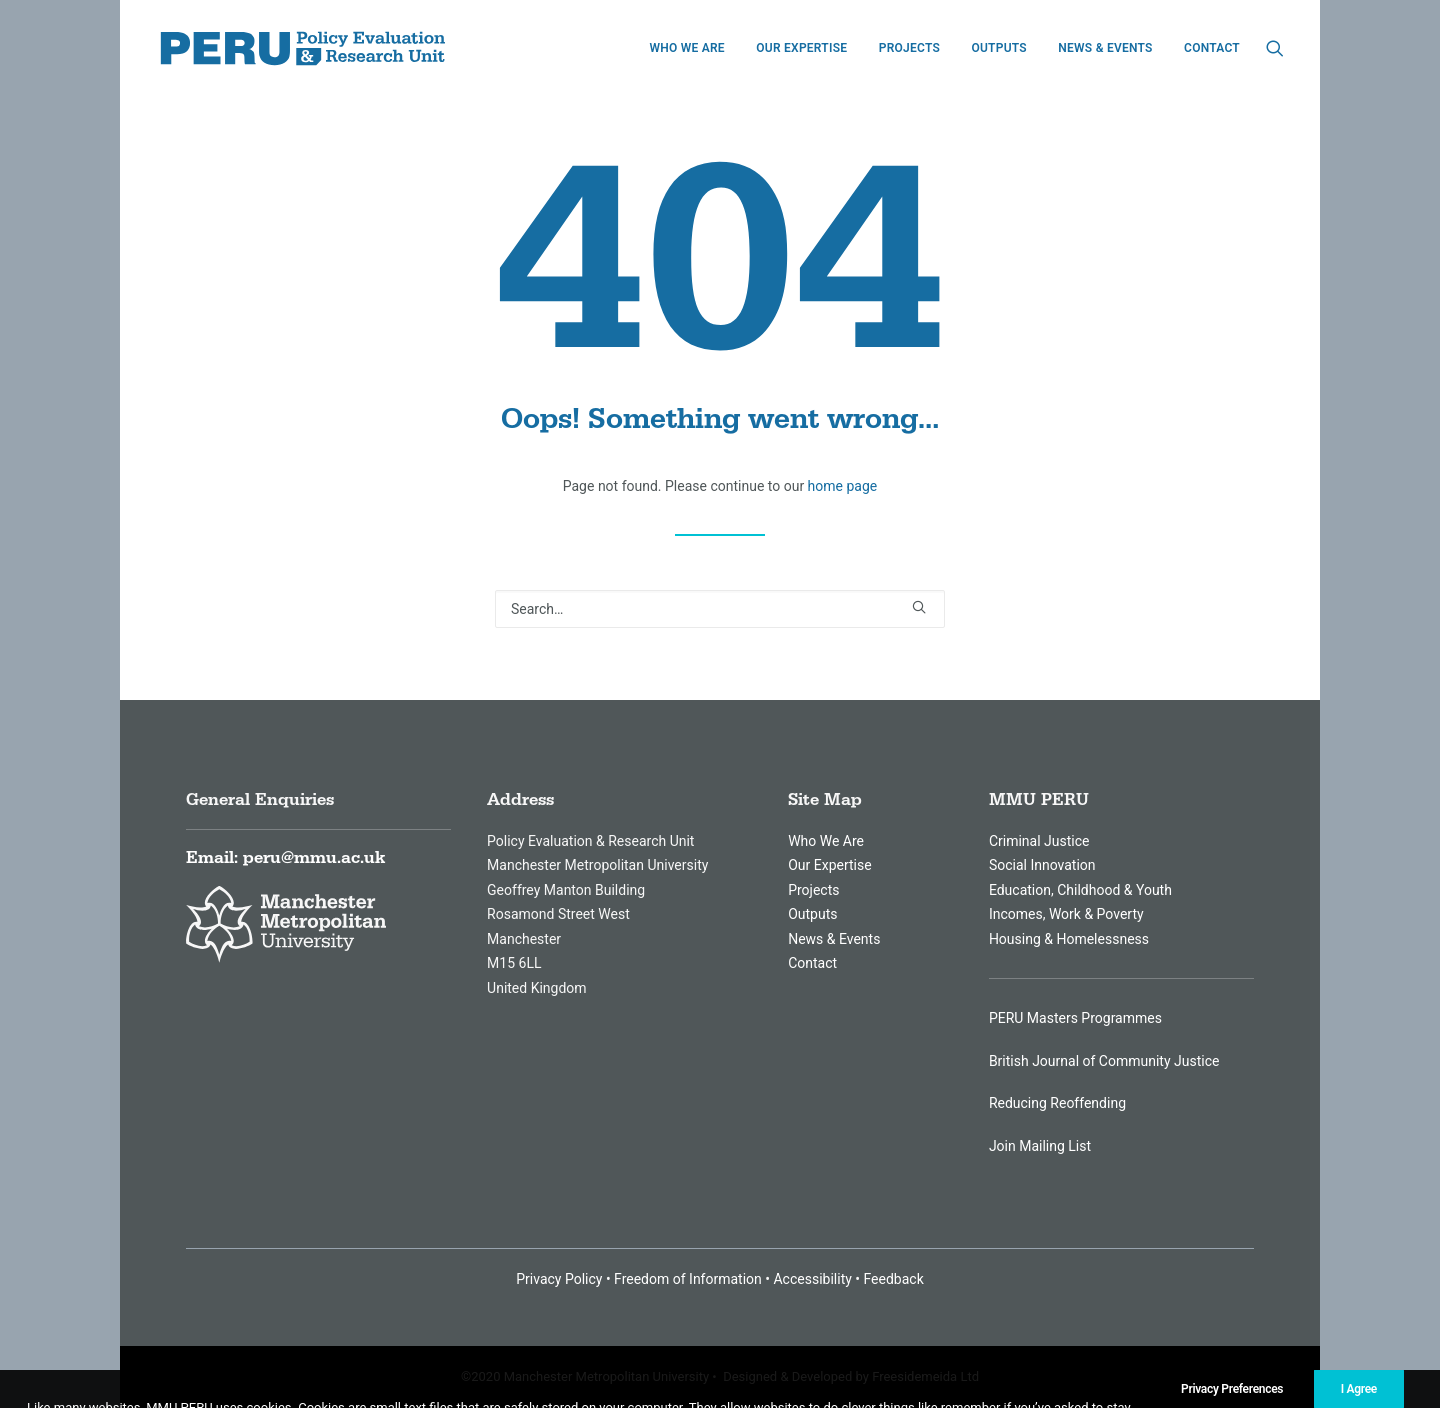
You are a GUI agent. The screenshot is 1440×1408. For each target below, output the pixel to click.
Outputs (998, 48)
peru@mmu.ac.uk (314, 858)
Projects (909, 48)
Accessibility (812, 1279)
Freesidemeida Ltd (925, 1376)
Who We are (686, 48)
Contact (1212, 48)
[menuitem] (686, 48)
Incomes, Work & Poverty (1066, 914)
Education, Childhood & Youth (1080, 890)
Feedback (894, 1279)
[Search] (720, 609)
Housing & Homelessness (1069, 939)
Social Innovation (1042, 865)
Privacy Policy (559, 1279)
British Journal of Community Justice (1104, 1061)
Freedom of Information (688, 1279)
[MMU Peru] (303, 48)
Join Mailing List (1040, 1146)
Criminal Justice (1039, 841)
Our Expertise (801, 48)
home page (843, 486)
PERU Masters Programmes (1075, 1018)
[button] (1275, 48)
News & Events (1105, 48)
